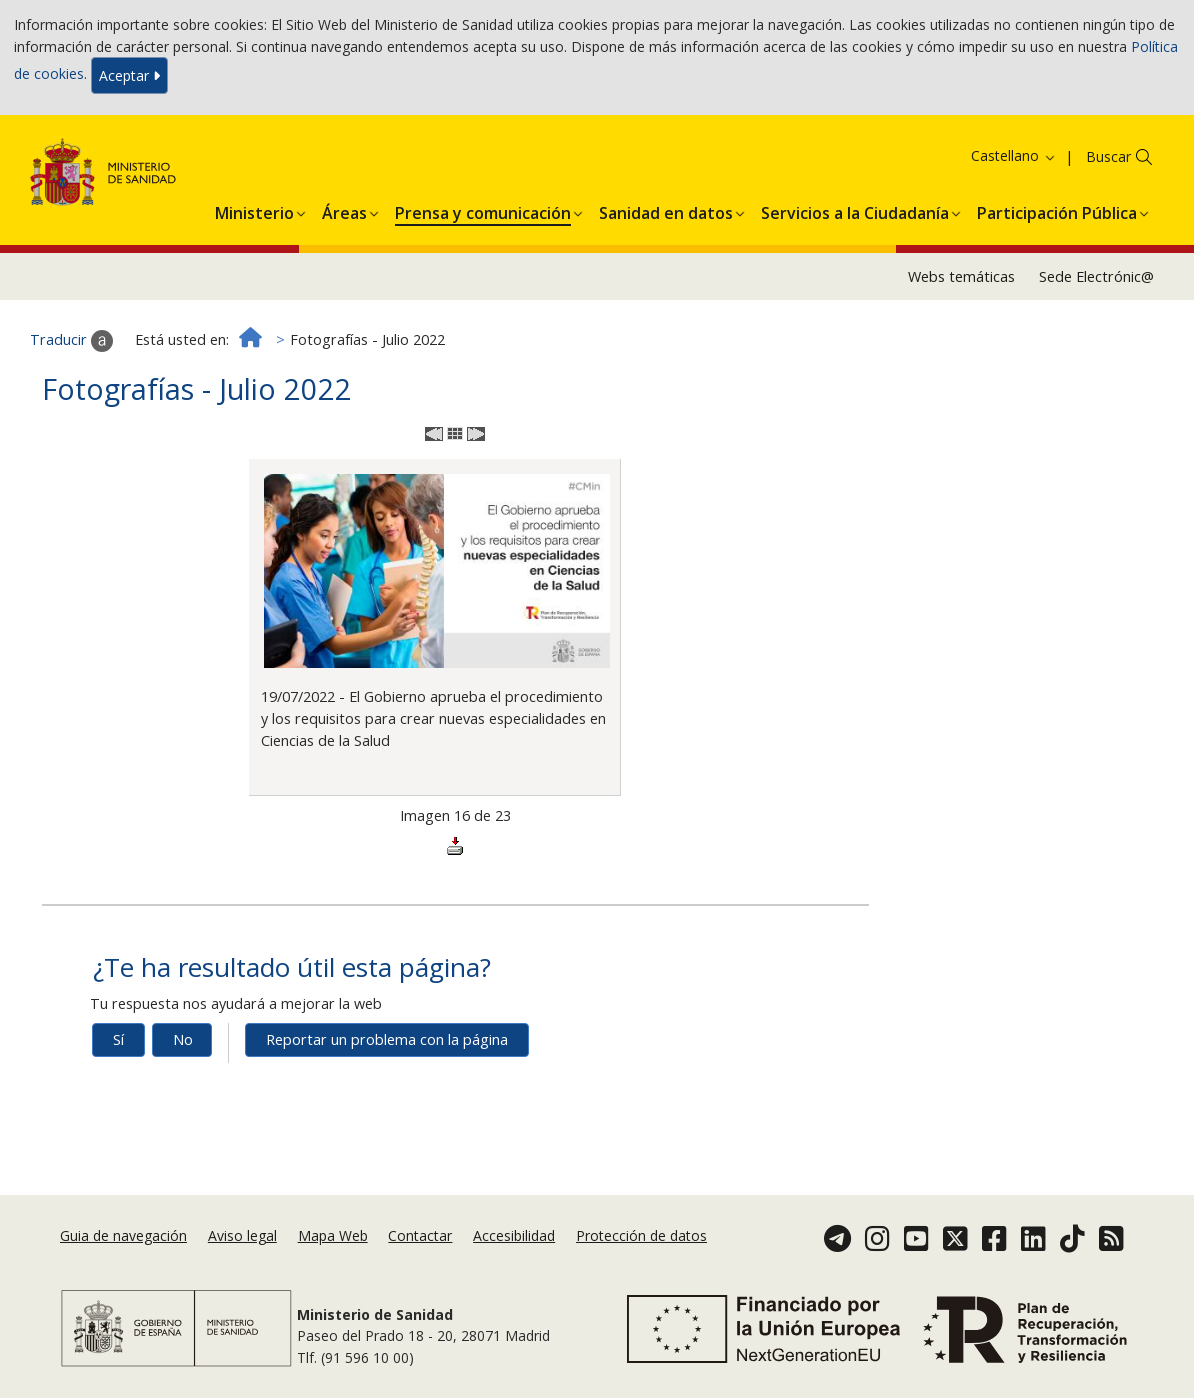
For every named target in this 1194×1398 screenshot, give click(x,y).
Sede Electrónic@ (1096, 276)
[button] (254, 210)
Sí (118, 1039)
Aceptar (129, 75)
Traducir (71, 341)
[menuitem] (254, 210)
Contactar (420, 1235)
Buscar (1108, 156)
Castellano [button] (1014, 155)
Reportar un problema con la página (387, 1039)
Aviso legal (242, 1235)
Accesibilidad (514, 1235)
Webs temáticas (961, 276)
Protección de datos (641, 1235)
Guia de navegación (123, 1235)
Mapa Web (333, 1235)
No (183, 1039)
